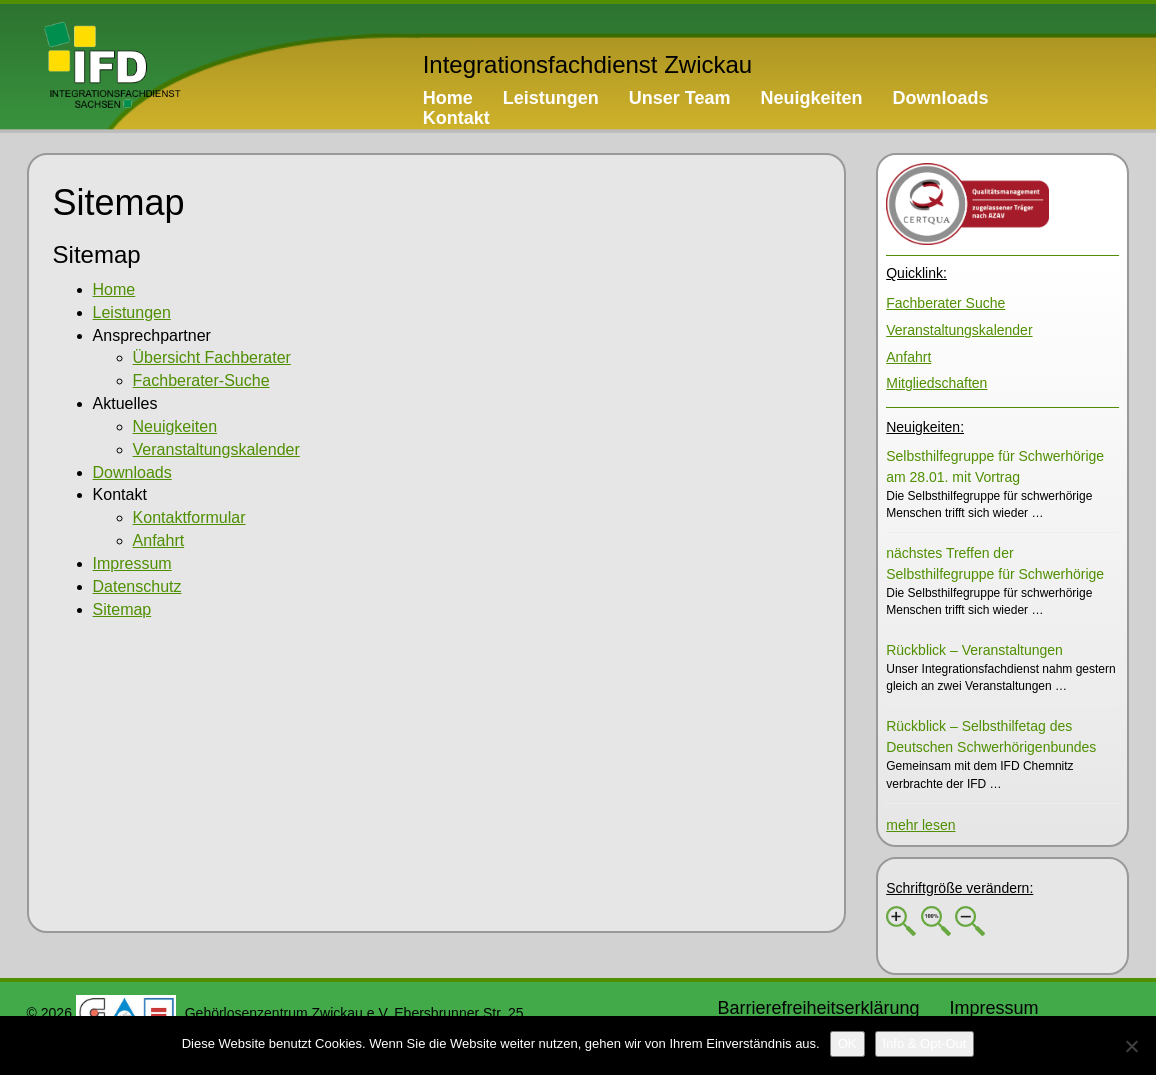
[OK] (847, 1044)
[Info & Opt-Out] (925, 1044)
